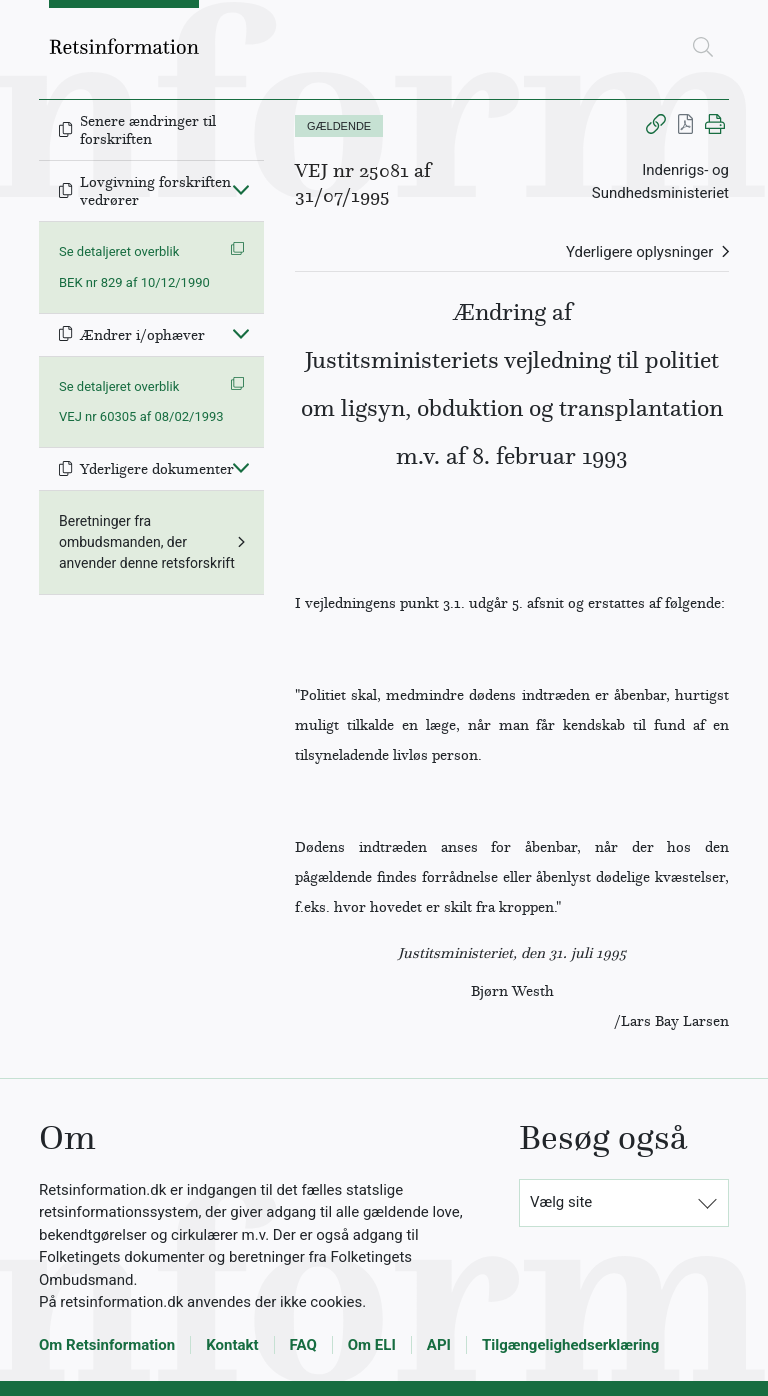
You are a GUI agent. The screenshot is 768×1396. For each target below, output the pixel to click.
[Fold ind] (241, 189)
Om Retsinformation (107, 1345)
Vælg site (561, 1202)
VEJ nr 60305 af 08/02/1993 (141, 416)
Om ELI (372, 1345)
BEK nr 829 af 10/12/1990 (134, 282)
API (439, 1345)
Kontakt (232, 1345)
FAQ (303, 1345)
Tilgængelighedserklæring (570, 1345)
